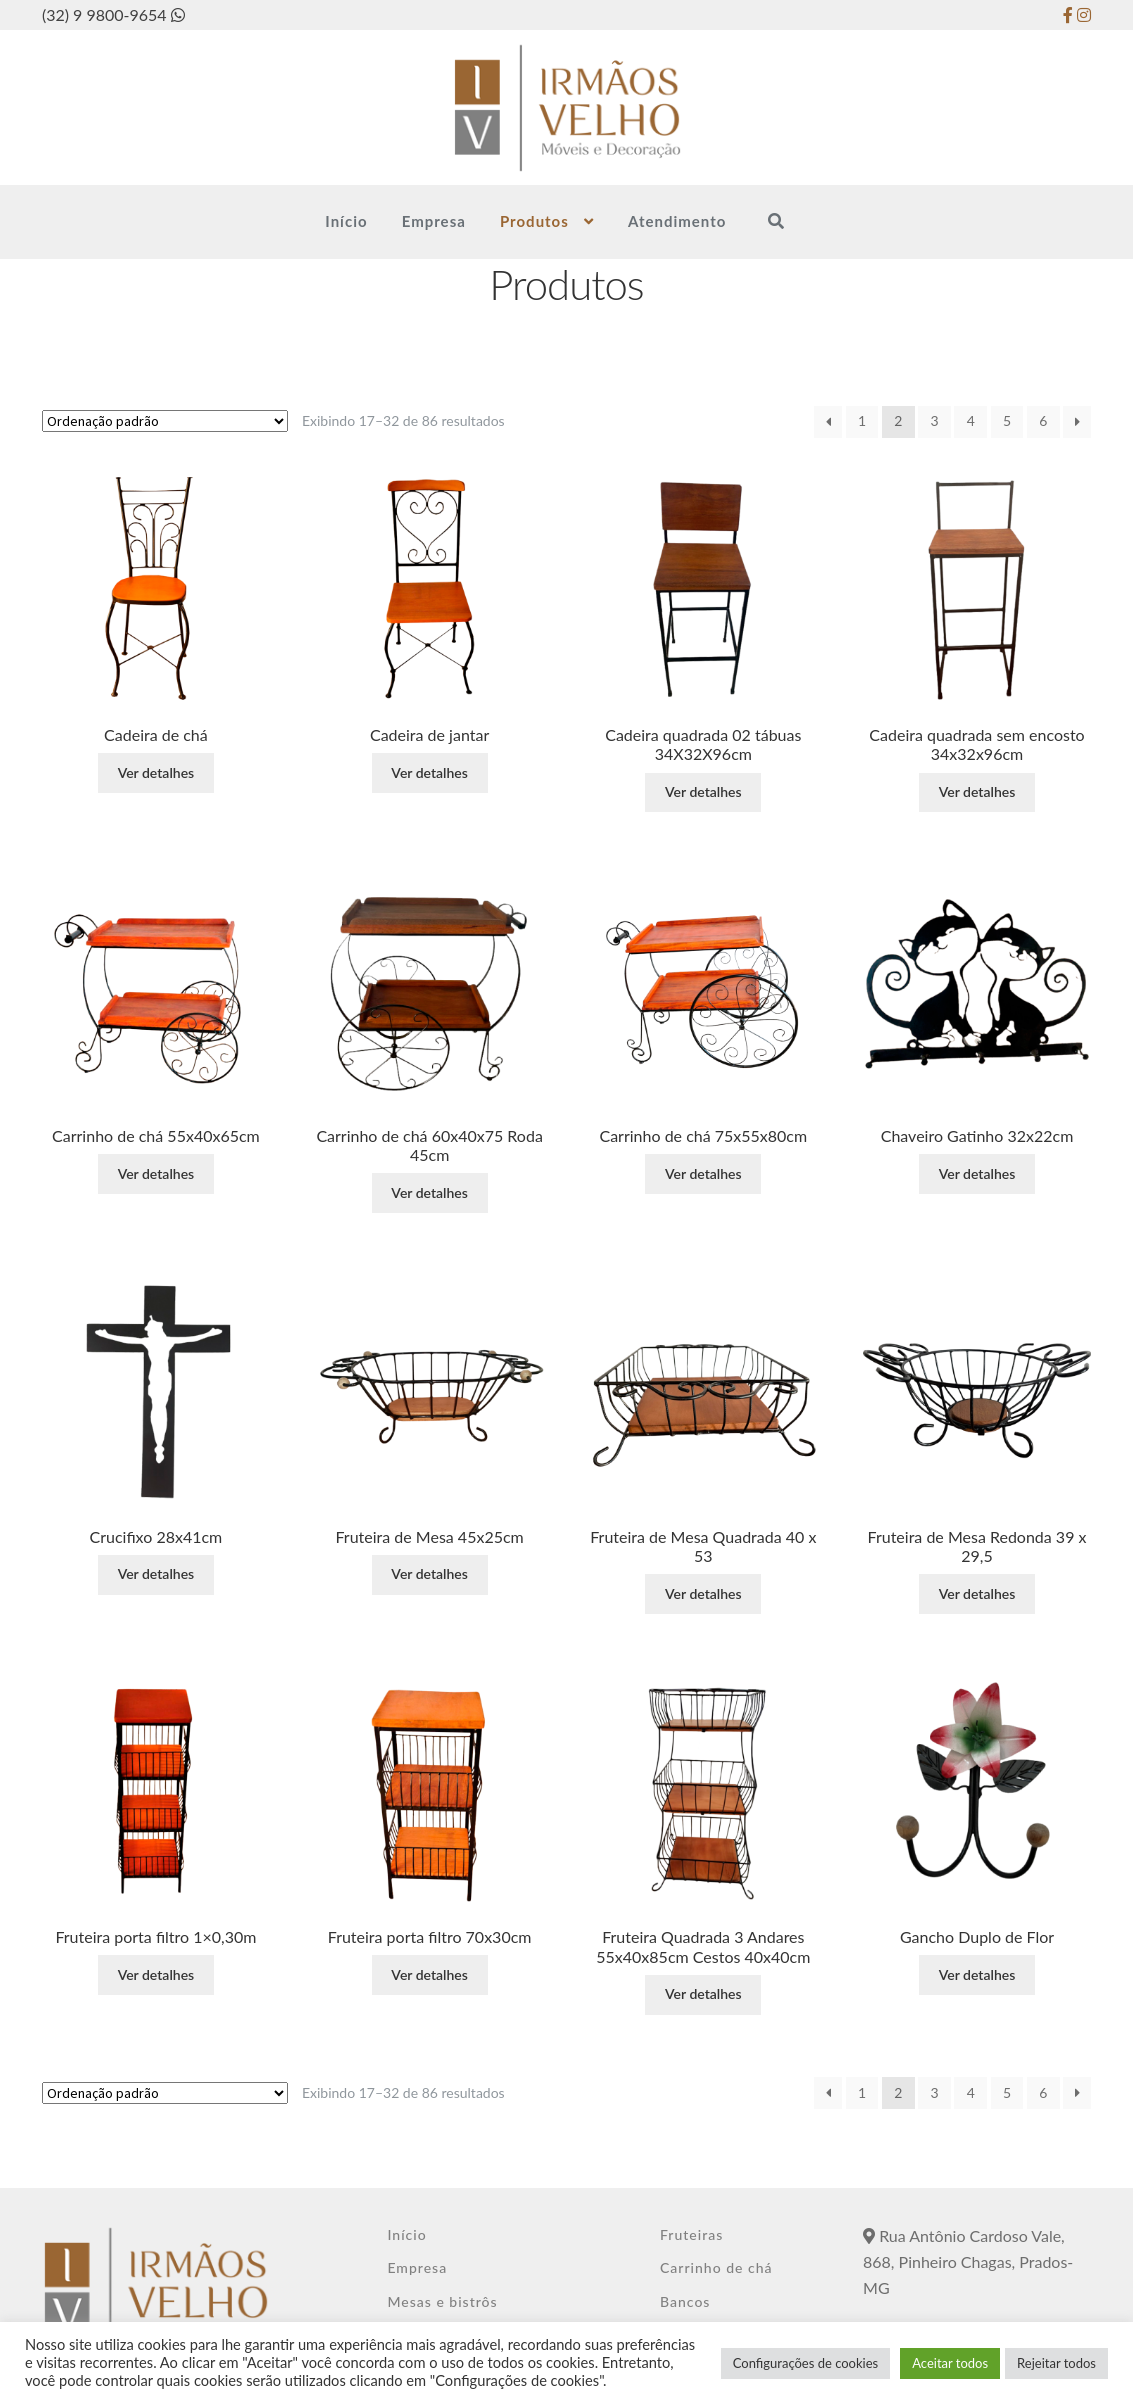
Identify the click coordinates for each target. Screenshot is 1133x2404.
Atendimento (677, 221)
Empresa (434, 221)
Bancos (685, 2301)
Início (346, 221)
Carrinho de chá (716, 2267)
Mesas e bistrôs (442, 2301)
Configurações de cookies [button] (805, 2363)
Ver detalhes (156, 772)
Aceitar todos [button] (950, 2363)
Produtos (534, 221)
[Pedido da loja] (165, 421)
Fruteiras (691, 2234)
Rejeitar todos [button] (1056, 2363)
